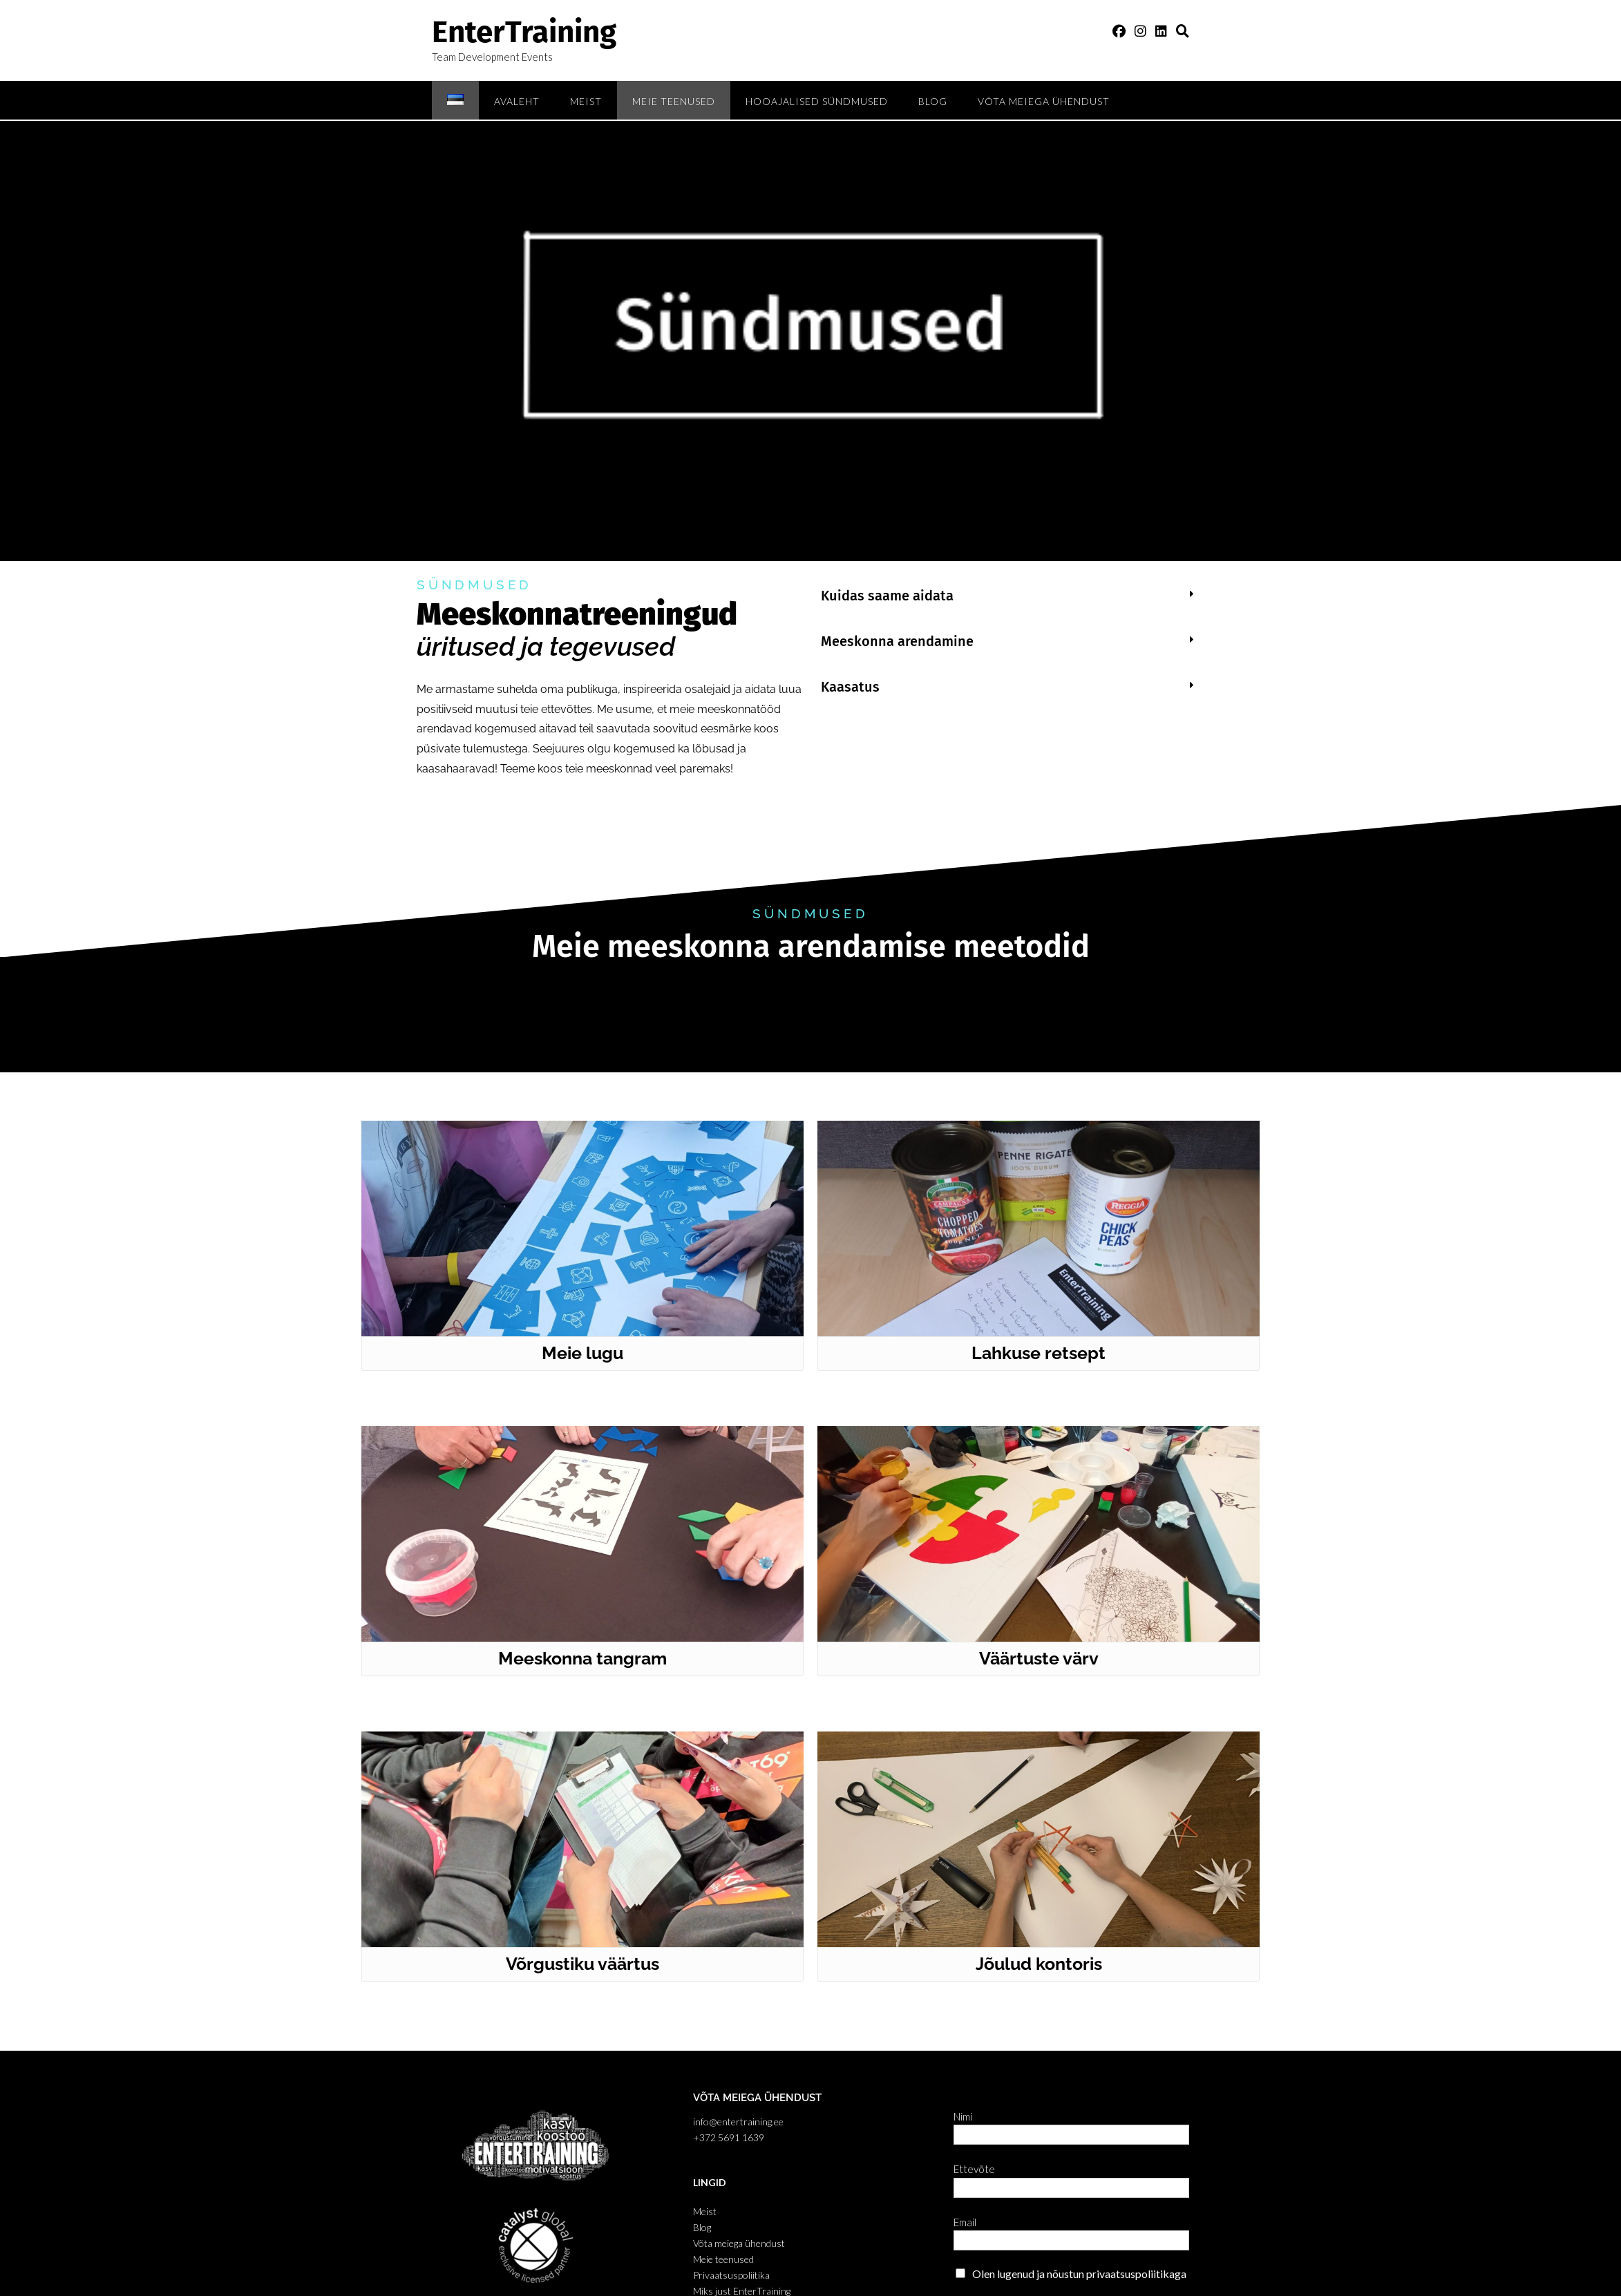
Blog (932, 101)
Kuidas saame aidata (887, 595)
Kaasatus (850, 687)
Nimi (966, 2116)
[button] (1007, 596)
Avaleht (517, 101)
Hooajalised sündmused (817, 101)
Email (968, 2222)
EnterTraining (524, 32)
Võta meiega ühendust (1044, 101)
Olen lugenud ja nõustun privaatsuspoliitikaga (1079, 2273)
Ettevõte (978, 2169)
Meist (586, 101)
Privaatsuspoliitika (731, 2275)
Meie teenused (673, 101)
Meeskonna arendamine (897, 641)
